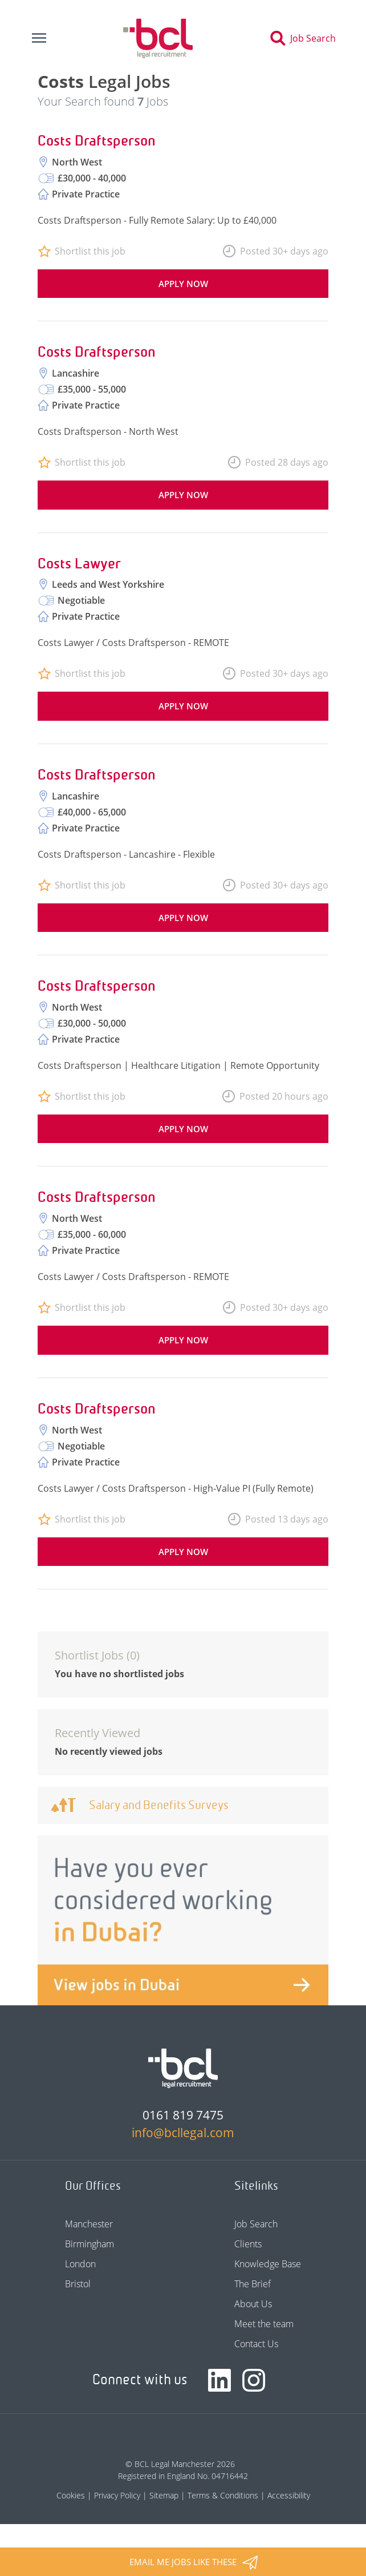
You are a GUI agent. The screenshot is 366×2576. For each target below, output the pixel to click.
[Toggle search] (306, 38)
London (80, 2264)
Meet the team (264, 2323)
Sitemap (163, 2495)
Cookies (70, 2495)
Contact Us (256, 2343)
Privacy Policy (117, 2495)
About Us (253, 2304)
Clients (248, 2244)
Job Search (256, 2224)
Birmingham (89, 2244)
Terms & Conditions (223, 2495)
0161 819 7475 (183, 2115)
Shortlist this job (90, 251)
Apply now (183, 283)
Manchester (89, 2224)
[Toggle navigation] (39, 38)
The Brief (252, 2284)
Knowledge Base (267, 2264)
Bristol (78, 2284)
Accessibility (288, 2495)
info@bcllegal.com (183, 2133)
